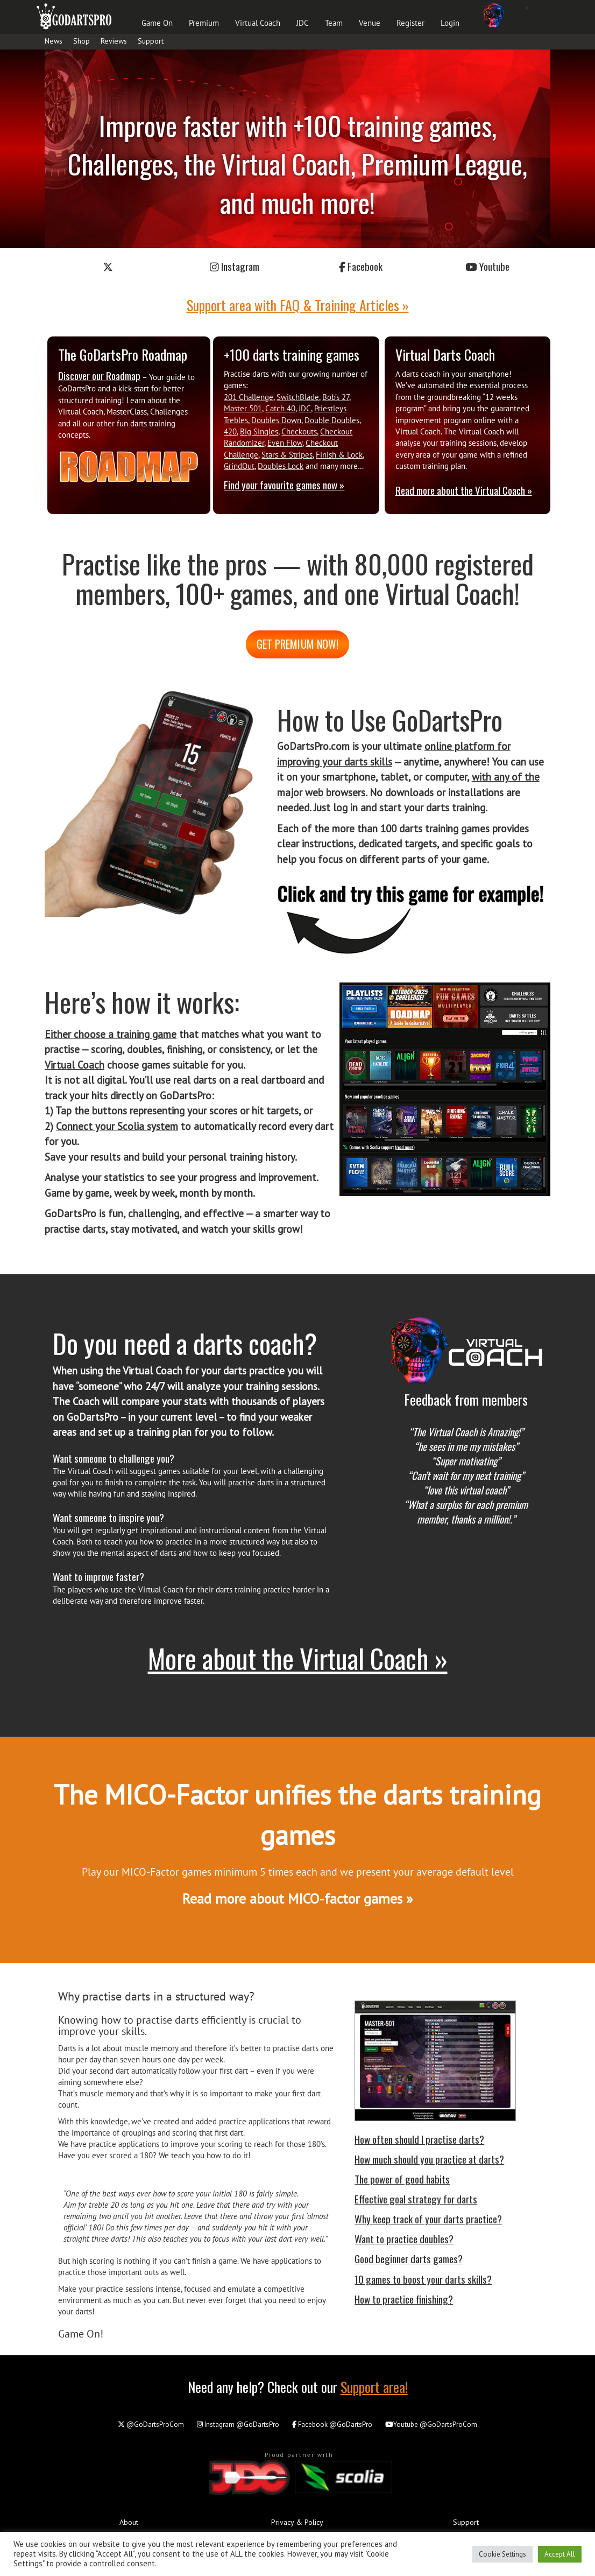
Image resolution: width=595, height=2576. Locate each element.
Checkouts (299, 431)
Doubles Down (276, 420)
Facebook (360, 265)
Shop (81, 41)
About (128, 2522)
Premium (204, 23)
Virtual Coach (257, 23)
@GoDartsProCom (151, 2424)
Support (151, 41)
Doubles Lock (280, 466)
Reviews (114, 41)
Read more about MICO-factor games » (297, 1898)
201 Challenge (248, 397)
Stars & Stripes (287, 455)
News (53, 41)
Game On (157, 23)
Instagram (234, 265)
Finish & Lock (339, 455)
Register (410, 23)
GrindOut (239, 466)
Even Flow (284, 443)
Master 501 (243, 408)
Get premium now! (297, 644)
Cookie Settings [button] (502, 2554)
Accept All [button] (559, 2554)
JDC (302, 23)
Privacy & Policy (297, 2522)
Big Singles (259, 431)
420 (230, 431)
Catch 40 (280, 408)
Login (450, 23)
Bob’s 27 (335, 397)
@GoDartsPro (238, 2424)
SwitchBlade (298, 397)
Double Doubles (331, 420)
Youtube (487, 265)
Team (334, 23)
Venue (369, 23)
